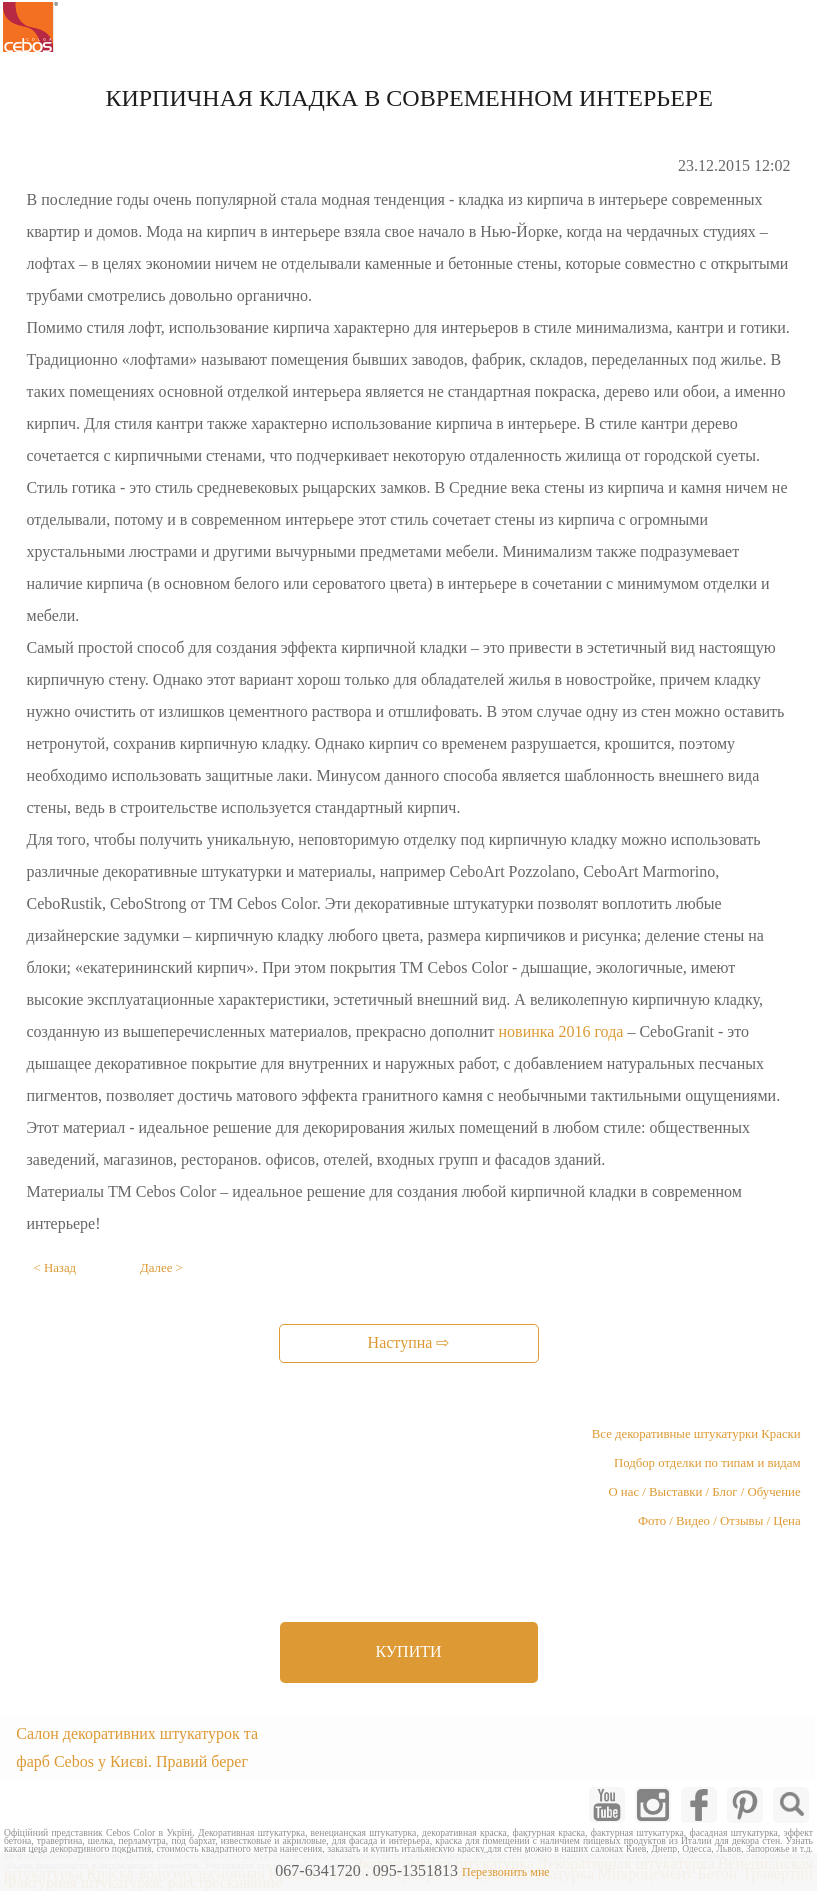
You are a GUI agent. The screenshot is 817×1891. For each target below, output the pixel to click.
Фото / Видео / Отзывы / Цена (719, 1521)
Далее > (161, 1268)
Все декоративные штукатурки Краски (696, 1434)
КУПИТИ (408, 1651)
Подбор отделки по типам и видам (707, 1463)
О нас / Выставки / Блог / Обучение (704, 1492)
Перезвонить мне (506, 1872)
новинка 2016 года (561, 1031)
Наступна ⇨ (409, 1342)
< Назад (55, 1268)
